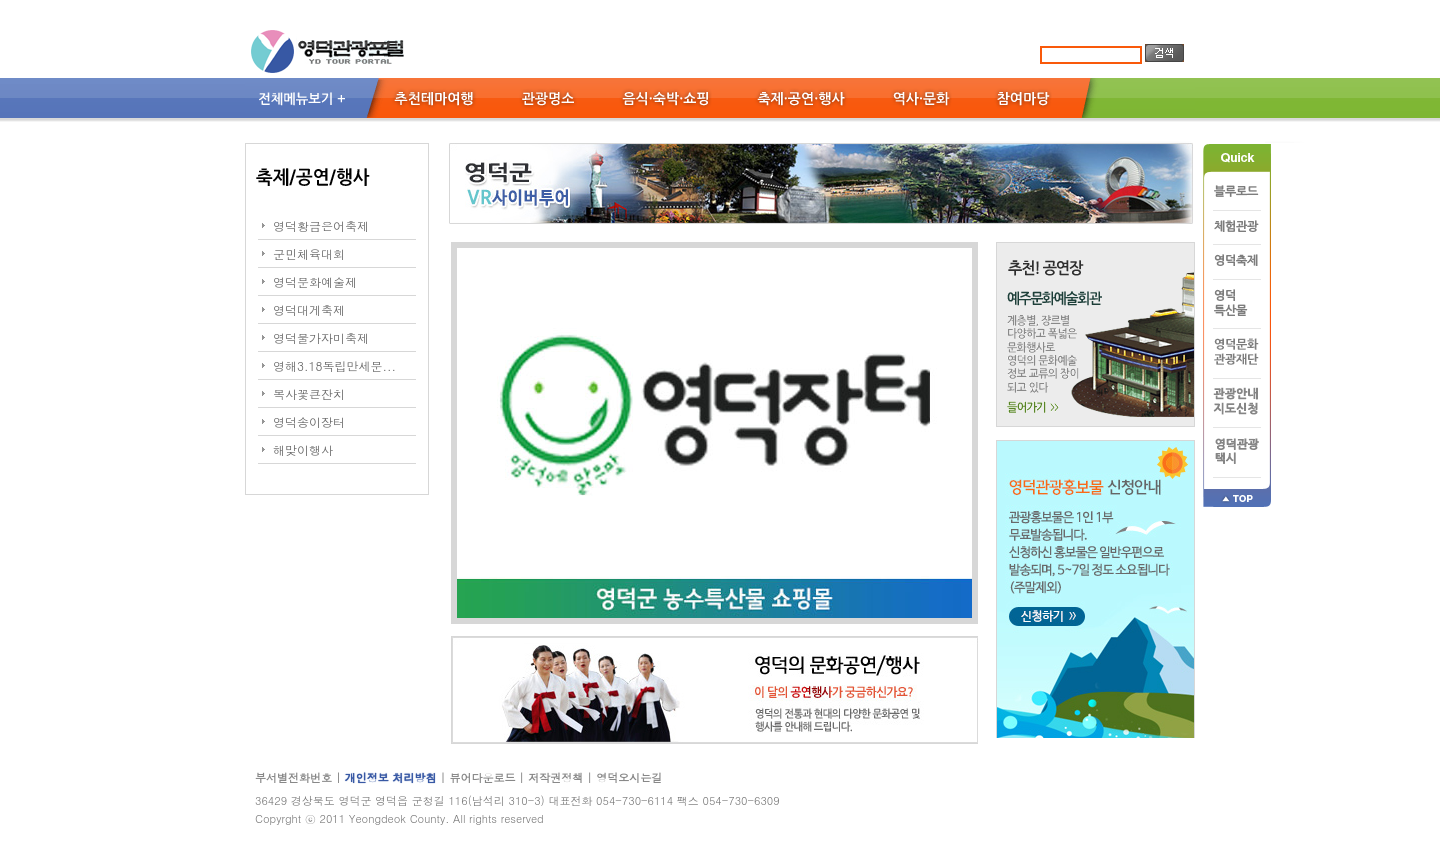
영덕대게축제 (309, 309)
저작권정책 (555, 777)
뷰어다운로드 (482, 777)
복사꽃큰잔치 (309, 393)
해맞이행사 (303, 449)
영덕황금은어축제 (321, 225)
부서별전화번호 (293, 777)
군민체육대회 (309, 253)
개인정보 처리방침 (392, 777)
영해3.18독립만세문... (334, 365)
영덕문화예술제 (315, 281)
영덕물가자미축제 (321, 337)
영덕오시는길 (629, 777)
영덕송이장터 (309, 421)
